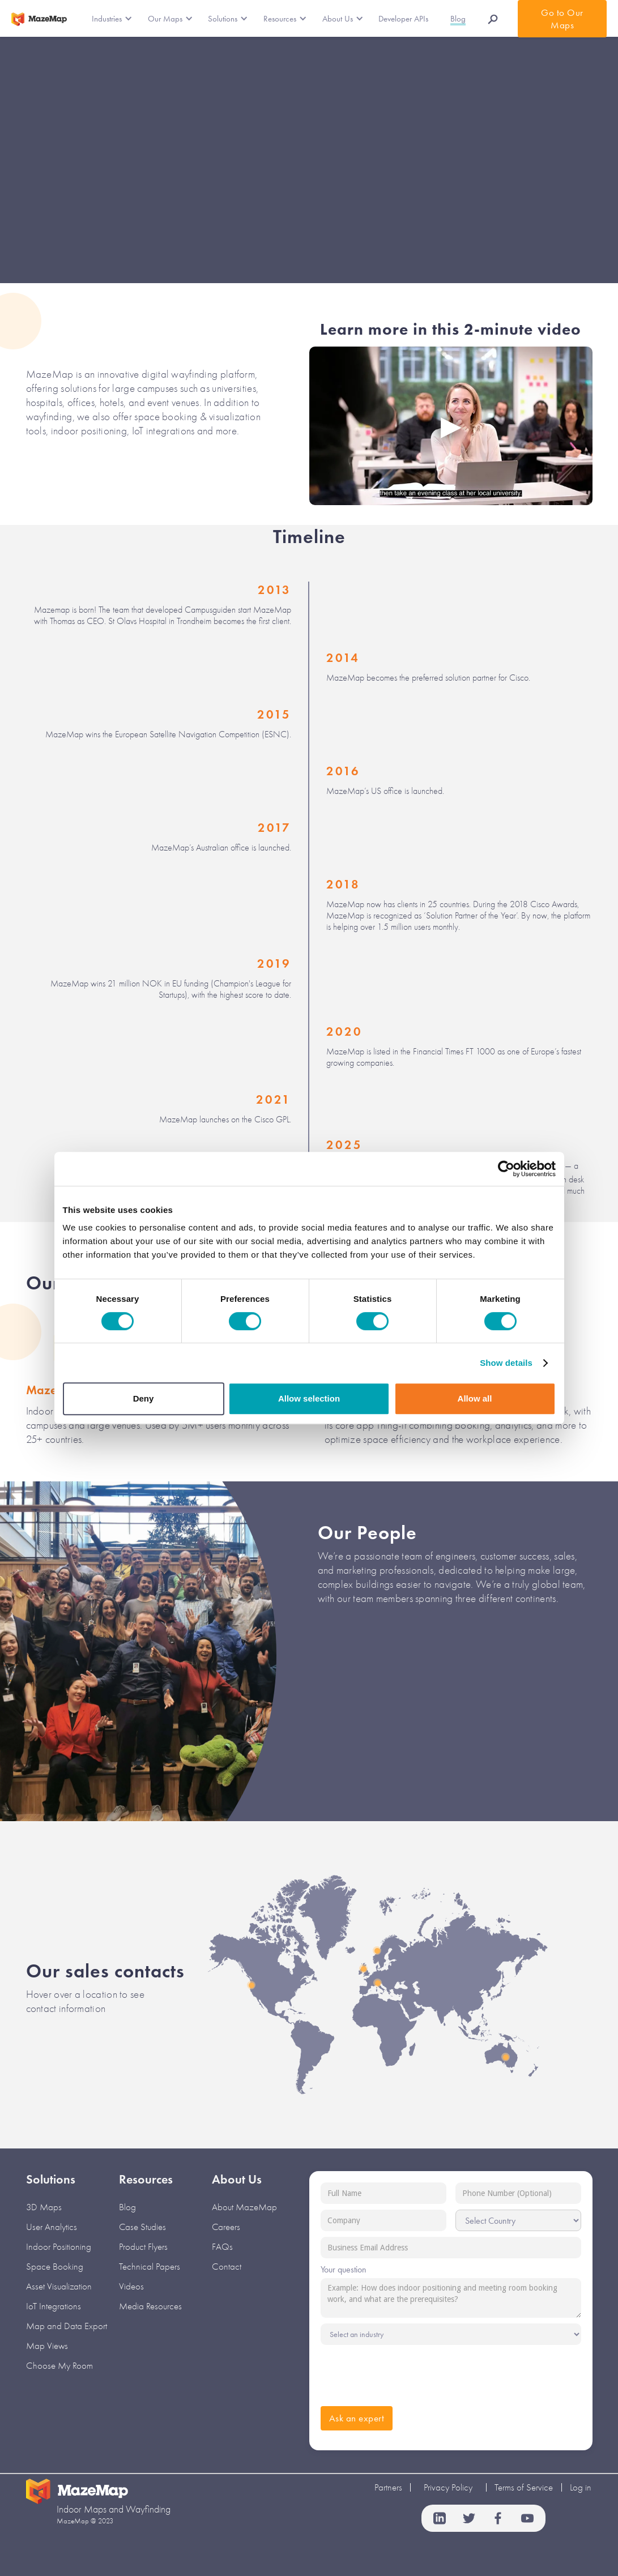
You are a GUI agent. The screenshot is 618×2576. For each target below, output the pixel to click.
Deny (143, 1398)
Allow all (475, 1398)
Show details (506, 1363)
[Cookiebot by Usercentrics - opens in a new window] (506, 1168)
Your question (343, 2269)
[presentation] (407, 2373)
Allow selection (309, 1398)
